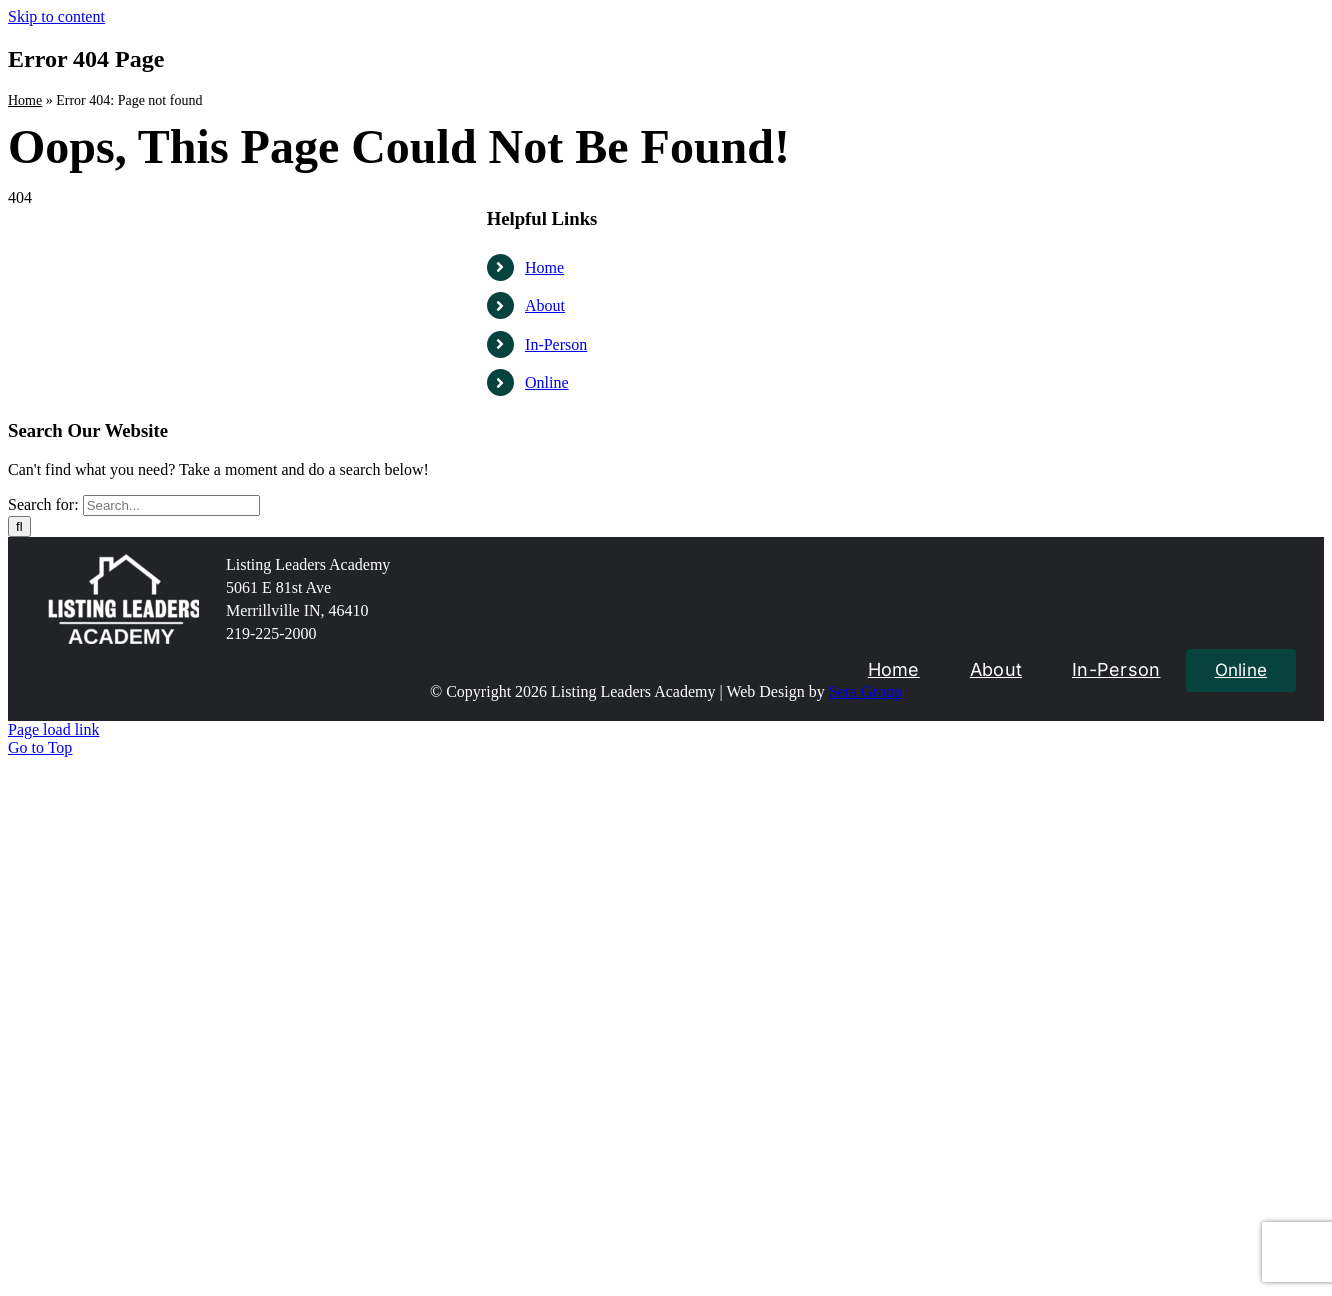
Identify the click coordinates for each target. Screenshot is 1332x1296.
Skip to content (56, 16)
